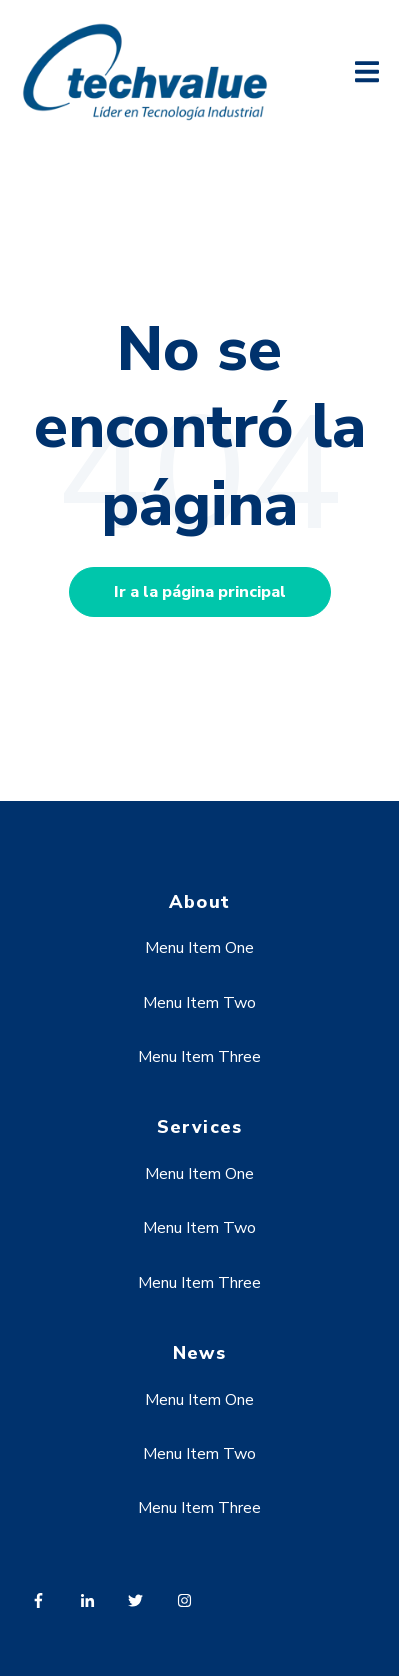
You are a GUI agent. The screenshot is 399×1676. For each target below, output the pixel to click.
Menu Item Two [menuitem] (199, 1003)
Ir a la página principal (200, 592)
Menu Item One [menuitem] (199, 948)
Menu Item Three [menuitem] (199, 1057)
